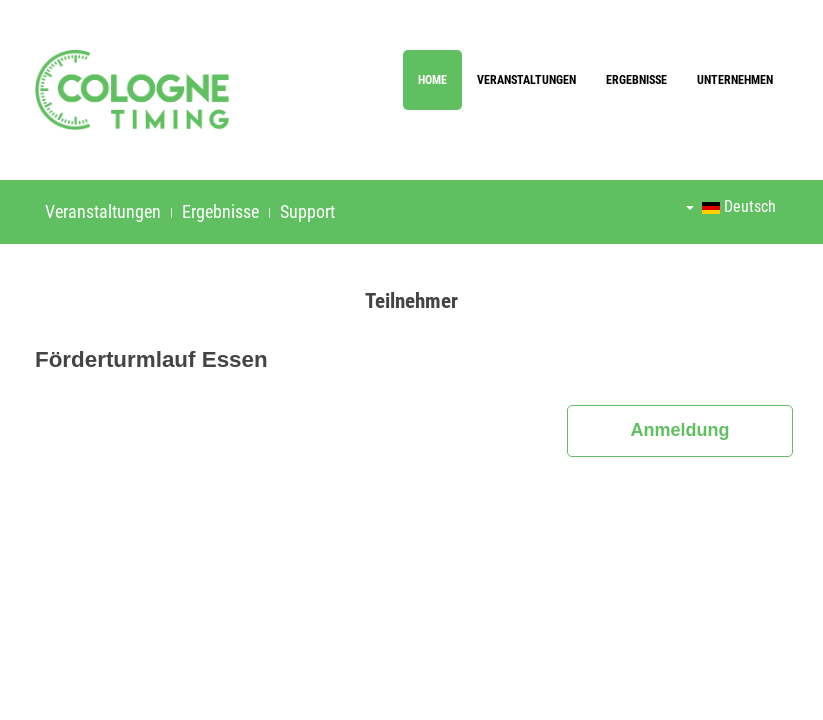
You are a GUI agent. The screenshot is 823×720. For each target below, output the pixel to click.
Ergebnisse (636, 80)
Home (432, 80)
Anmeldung (680, 430)
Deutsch (731, 206)
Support (307, 211)
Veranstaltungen (526, 80)
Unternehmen (735, 80)
